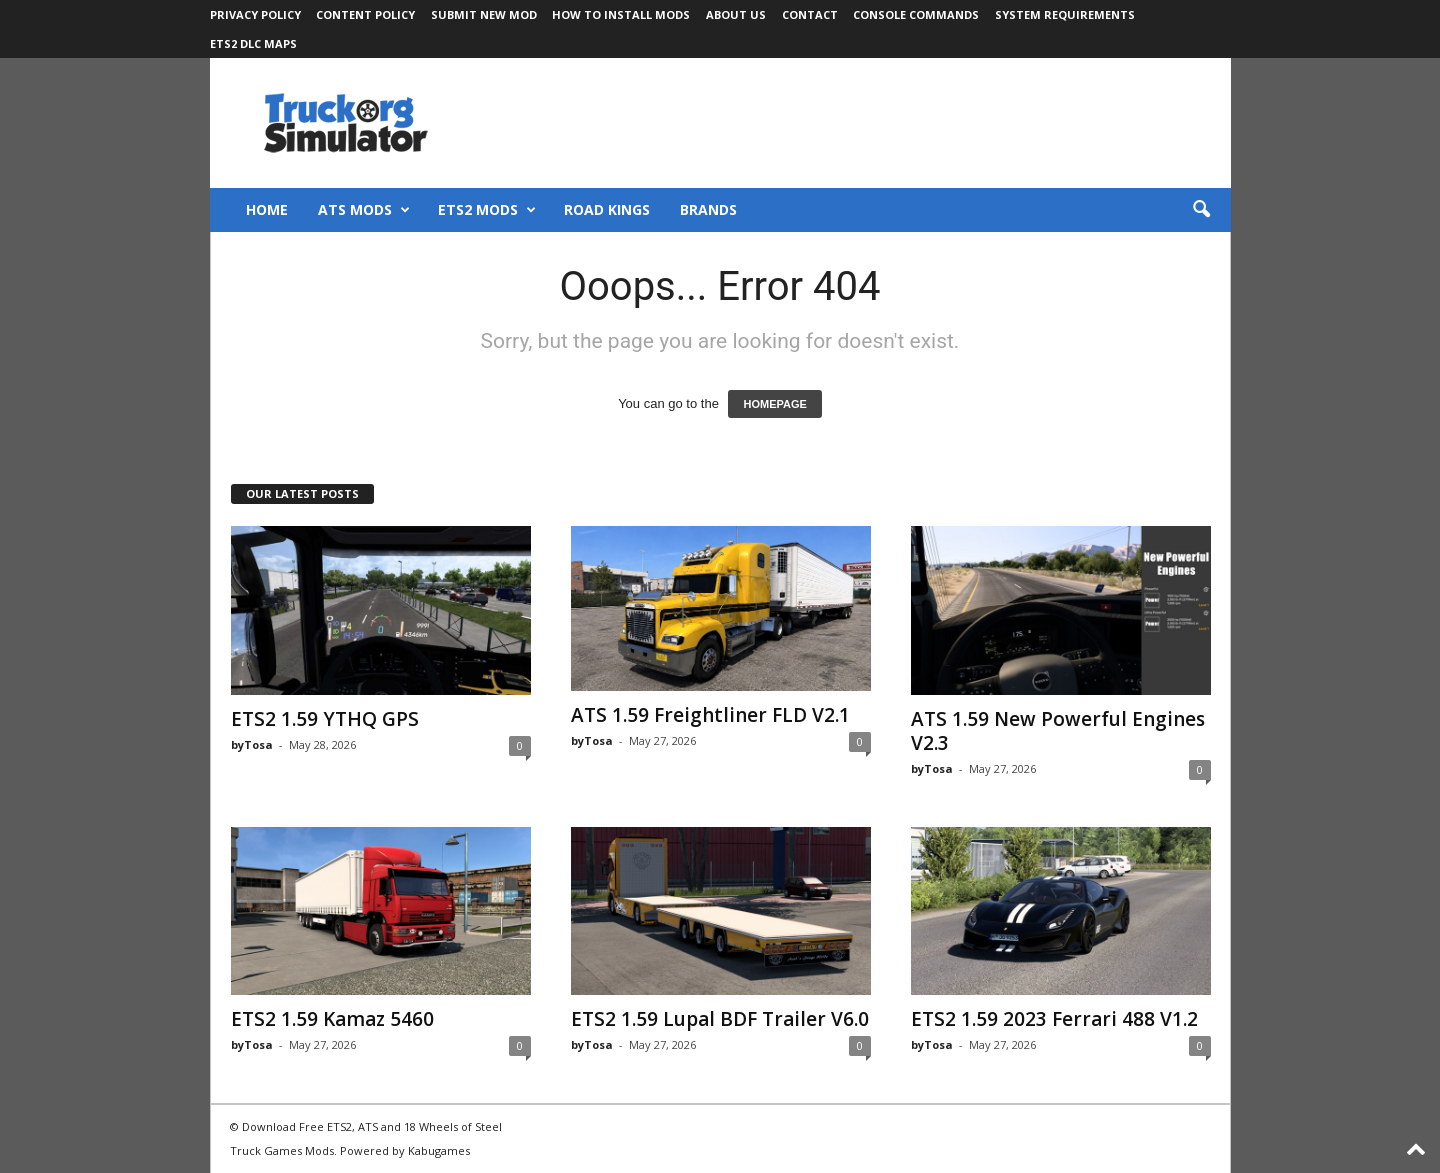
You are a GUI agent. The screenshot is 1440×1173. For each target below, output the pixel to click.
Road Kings (607, 209)
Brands (708, 209)
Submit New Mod (484, 14)
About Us (736, 14)
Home (267, 209)
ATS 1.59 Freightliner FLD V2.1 (710, 715)
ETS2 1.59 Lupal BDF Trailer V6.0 (720, 1019)
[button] (1201, 210)
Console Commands (916, 14)
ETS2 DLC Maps (253, 43)
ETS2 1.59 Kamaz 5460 (332, 1019)
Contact (810, 14)
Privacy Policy (255, 14)
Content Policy (365, 14)
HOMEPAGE (774, 404)
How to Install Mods (621, 14)
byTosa (252, 744)
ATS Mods (364, 210)
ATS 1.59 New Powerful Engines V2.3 (1058, 731)
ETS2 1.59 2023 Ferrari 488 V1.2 (1054, 1019)
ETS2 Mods (487, 210)
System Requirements (1065, 14)
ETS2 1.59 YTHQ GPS (325, 719)
